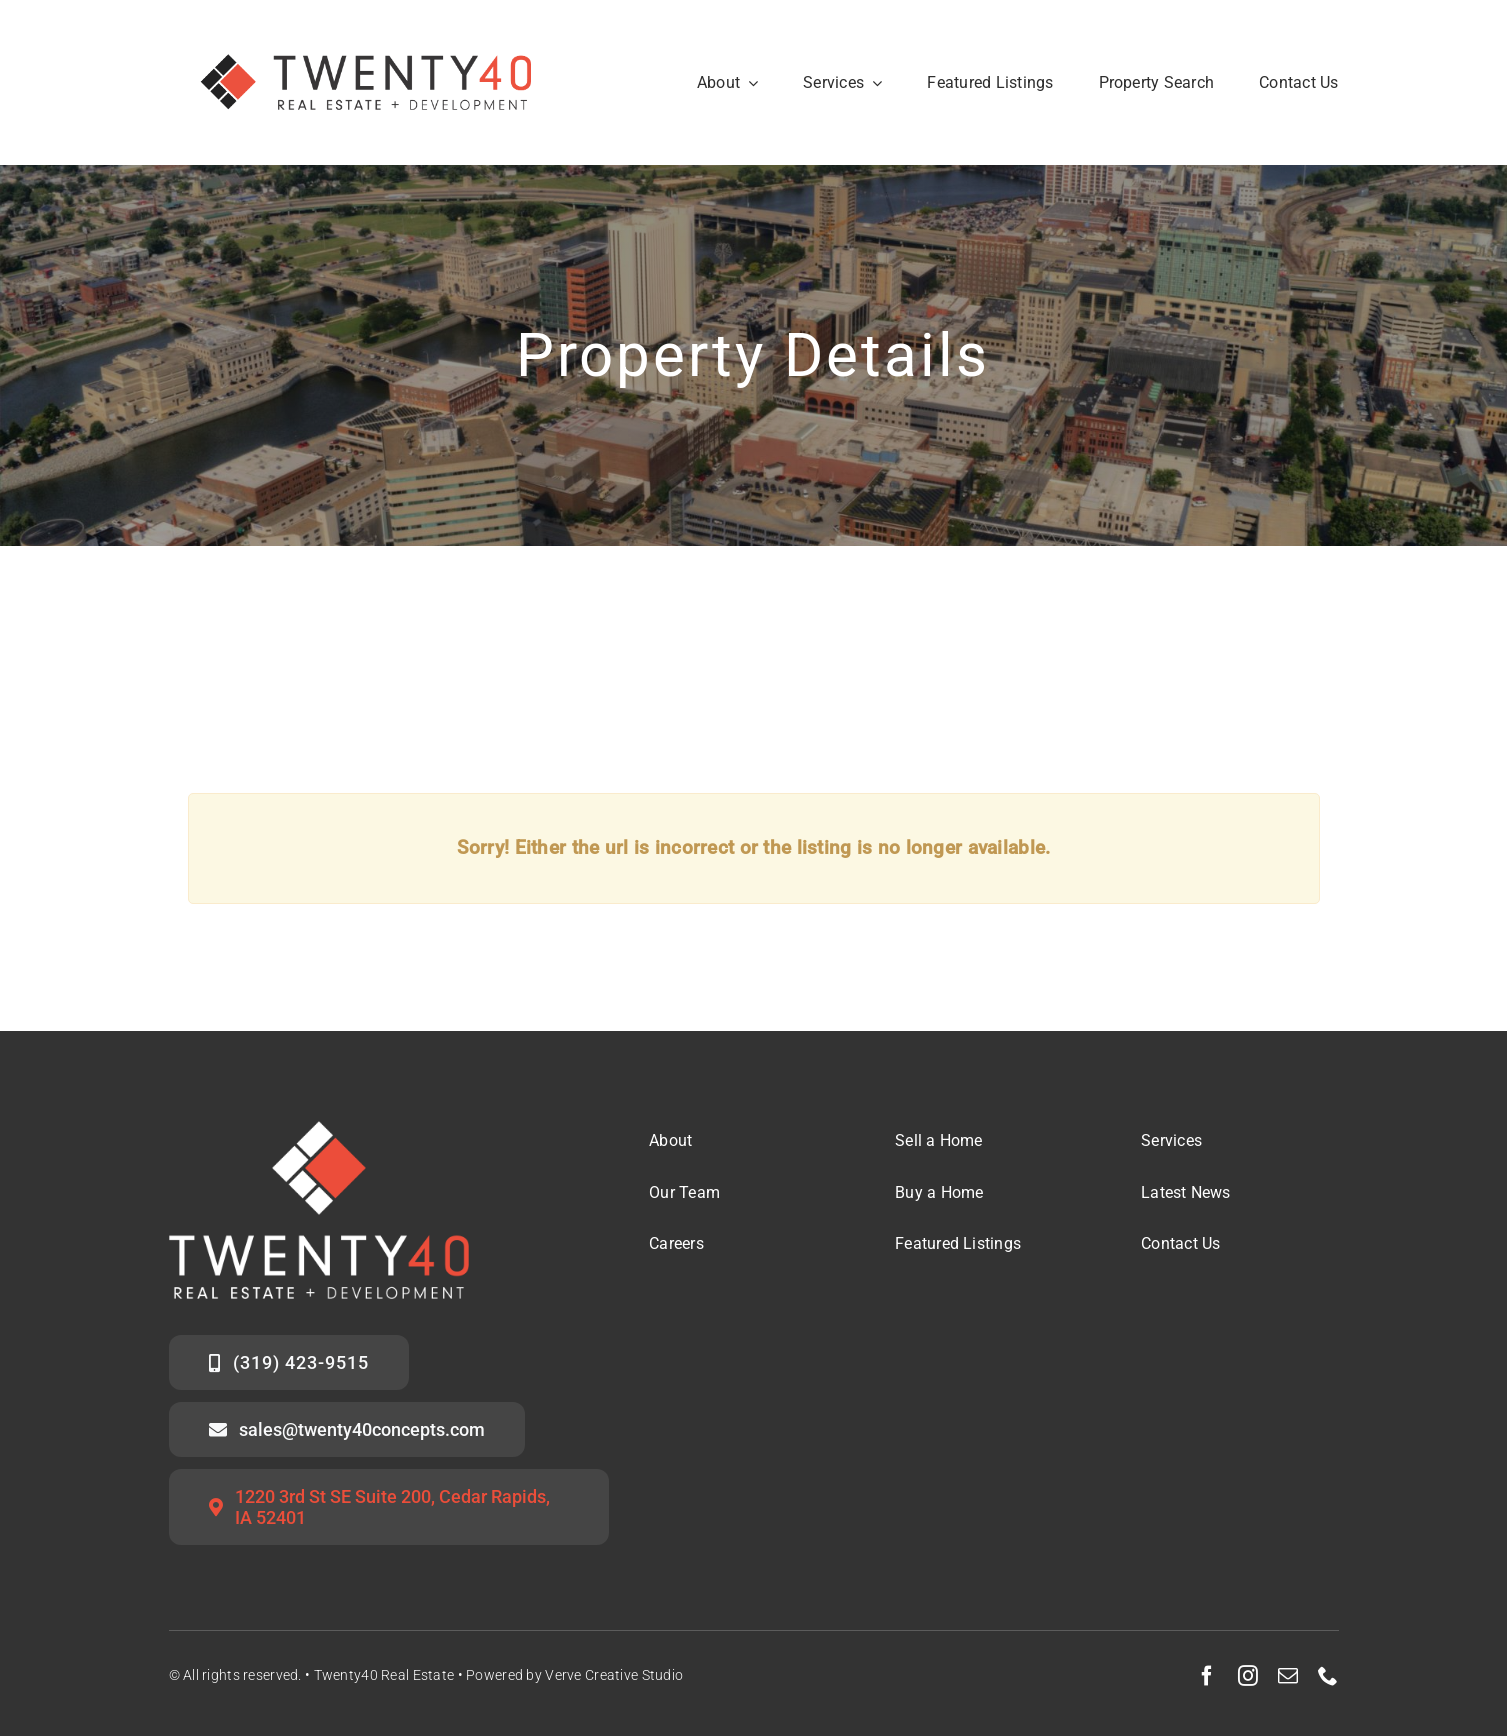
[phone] (1328, 1676)
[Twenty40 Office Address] (389, 1507)
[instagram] (1248, 1676)
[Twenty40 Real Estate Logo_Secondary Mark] (368, 29)
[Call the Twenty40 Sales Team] (289, 1362)
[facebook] (1207, 1676)
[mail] (1288, 1676)
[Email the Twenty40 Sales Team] (347, 1429)
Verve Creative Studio (614, 1675)
